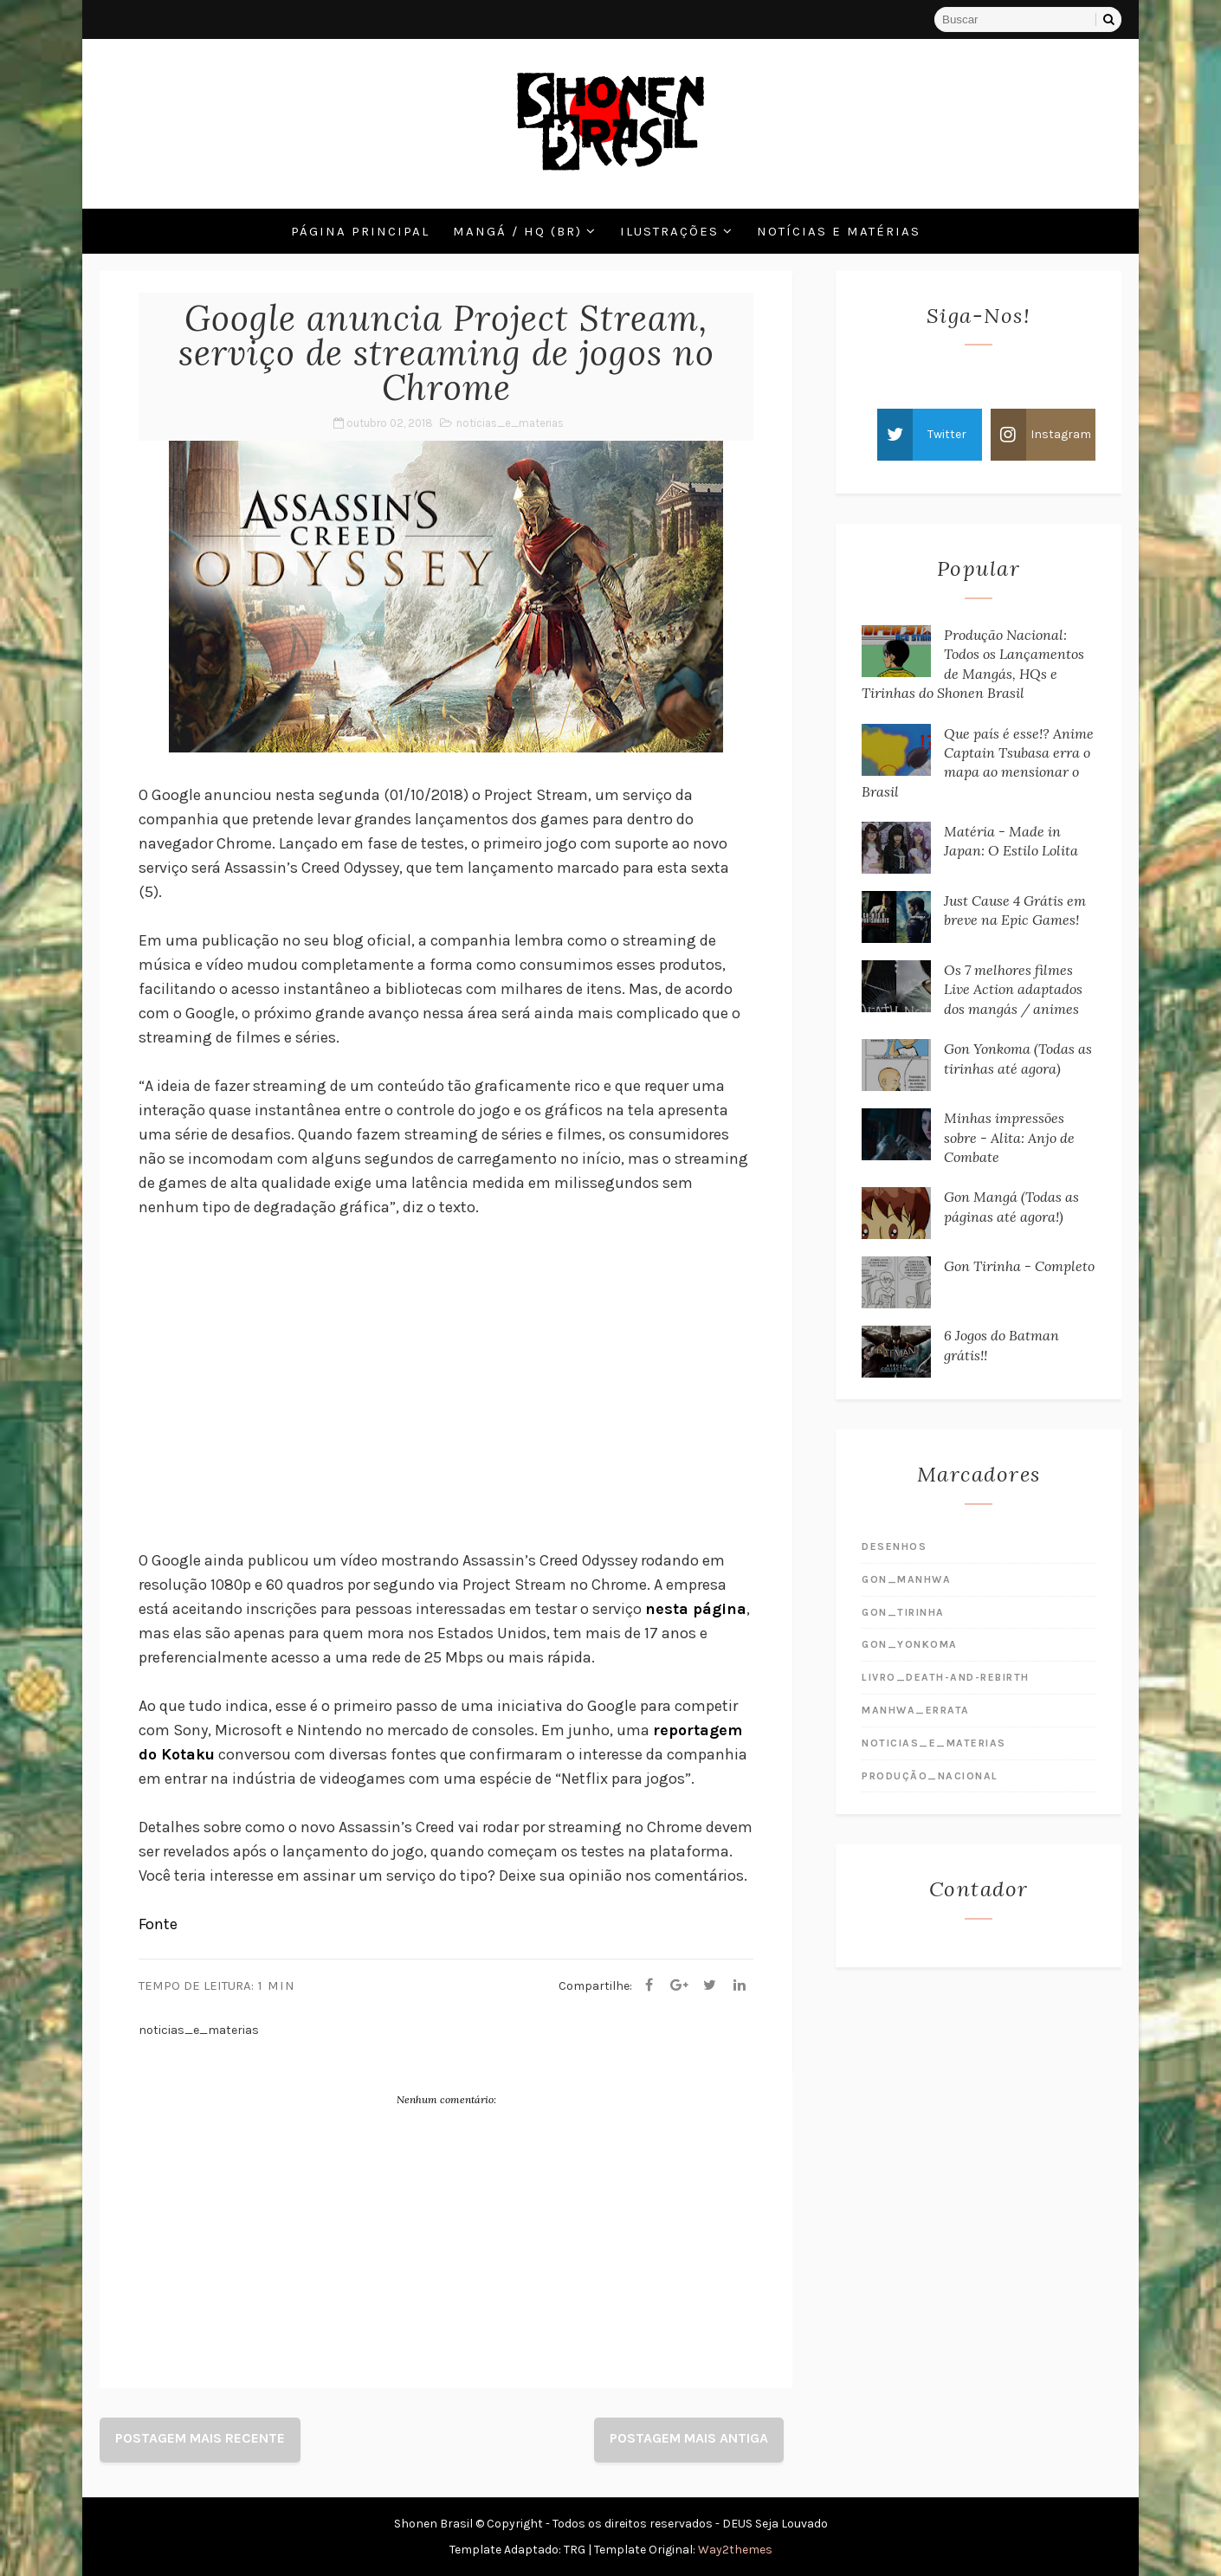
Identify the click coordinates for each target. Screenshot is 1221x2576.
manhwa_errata (916, 1710)
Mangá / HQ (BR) (517, 231)
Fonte (158, 1924)
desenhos (894, 1546)
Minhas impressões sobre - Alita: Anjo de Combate (1009, 1137)
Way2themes (735, 2549)
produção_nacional (930, 1776)
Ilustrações (669, 231)
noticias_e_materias (510, 422)
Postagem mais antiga (689, 2438)
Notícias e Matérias (839, 231)
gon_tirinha (903, 1612)
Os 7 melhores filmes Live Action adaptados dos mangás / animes (1013, 989)
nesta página (695, 1608)
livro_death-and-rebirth (946, 1677)
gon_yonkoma (910, 1644)
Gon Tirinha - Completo (1019, 1266)
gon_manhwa (906, 1579)
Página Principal (360, 231)
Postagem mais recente (200, 2438)
